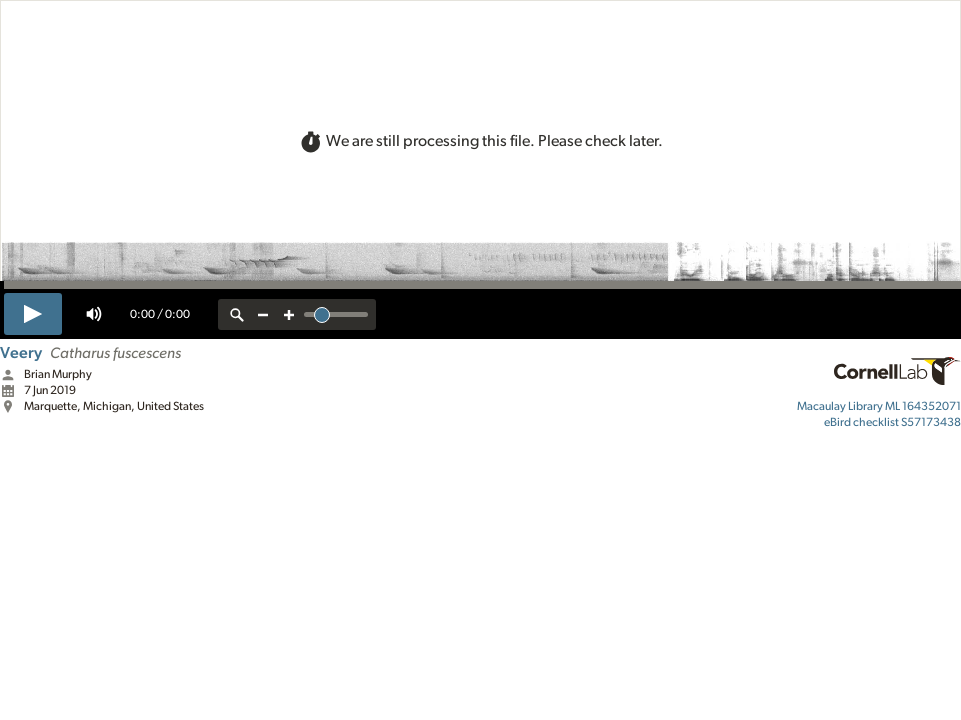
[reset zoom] (237, 314)
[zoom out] (263, 314)
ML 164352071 (879, 406)
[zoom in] (289, 314)
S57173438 (892, 422)
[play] (33, 314)
